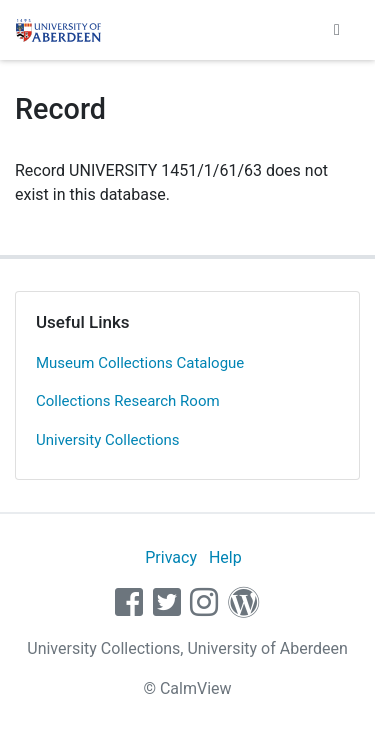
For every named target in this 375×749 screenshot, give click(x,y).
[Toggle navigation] (337, 30)
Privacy (171, 557)
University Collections (108, 440)
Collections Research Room (128, 401)
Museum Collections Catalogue (140, 363)
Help (225, 557)
